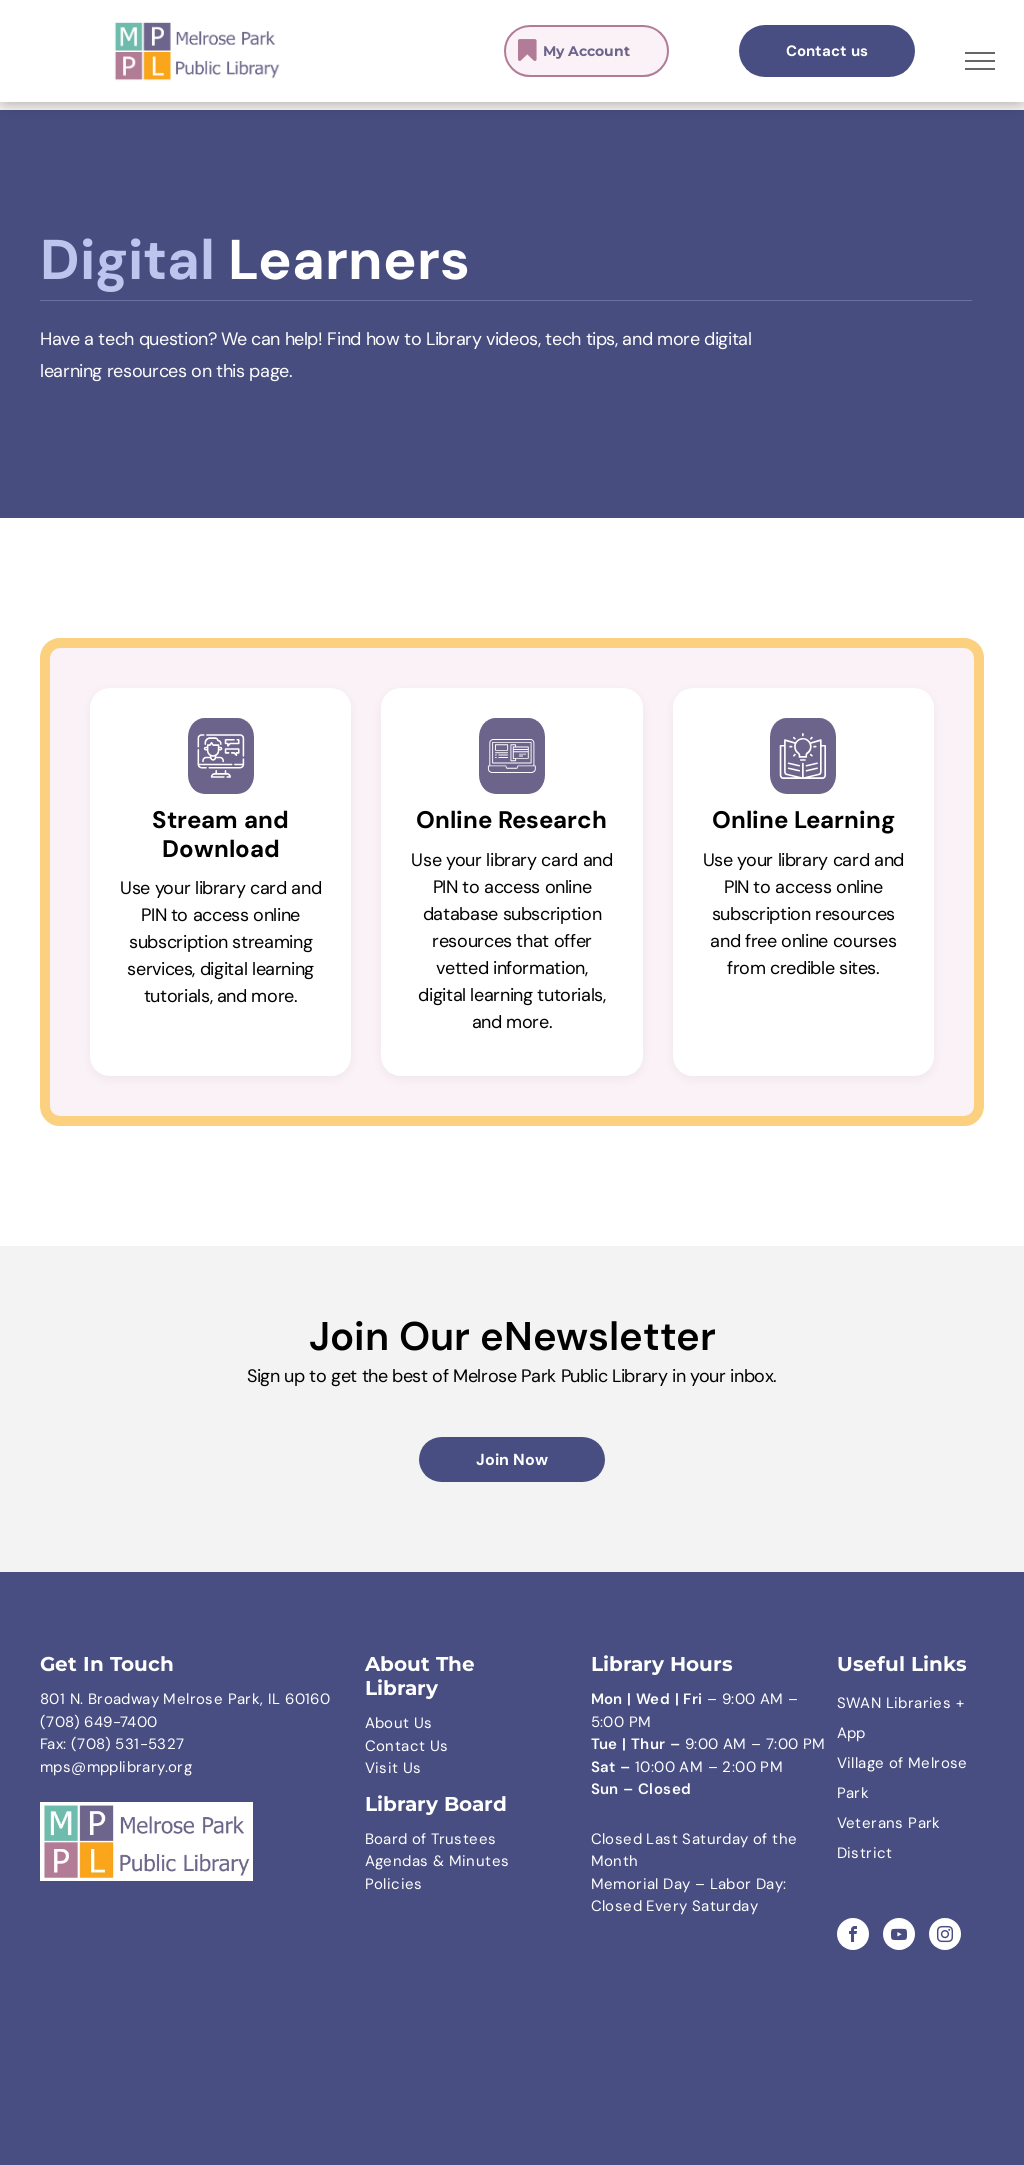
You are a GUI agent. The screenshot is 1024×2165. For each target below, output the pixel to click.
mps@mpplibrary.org (116, 1767)
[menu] (980, 61)
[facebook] (853, 1936)
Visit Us (393, 1768)
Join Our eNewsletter (512, 1336)
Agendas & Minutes (437, 1861)
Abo (379, 1723)
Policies (394, 1884)
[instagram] (945, 1936)
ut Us (413, 1723)
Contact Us (407, 1746)
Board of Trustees (431, 1839)
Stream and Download (220, 834)
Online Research (511, 819)
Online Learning (803, 819)
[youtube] (899, 1936)
